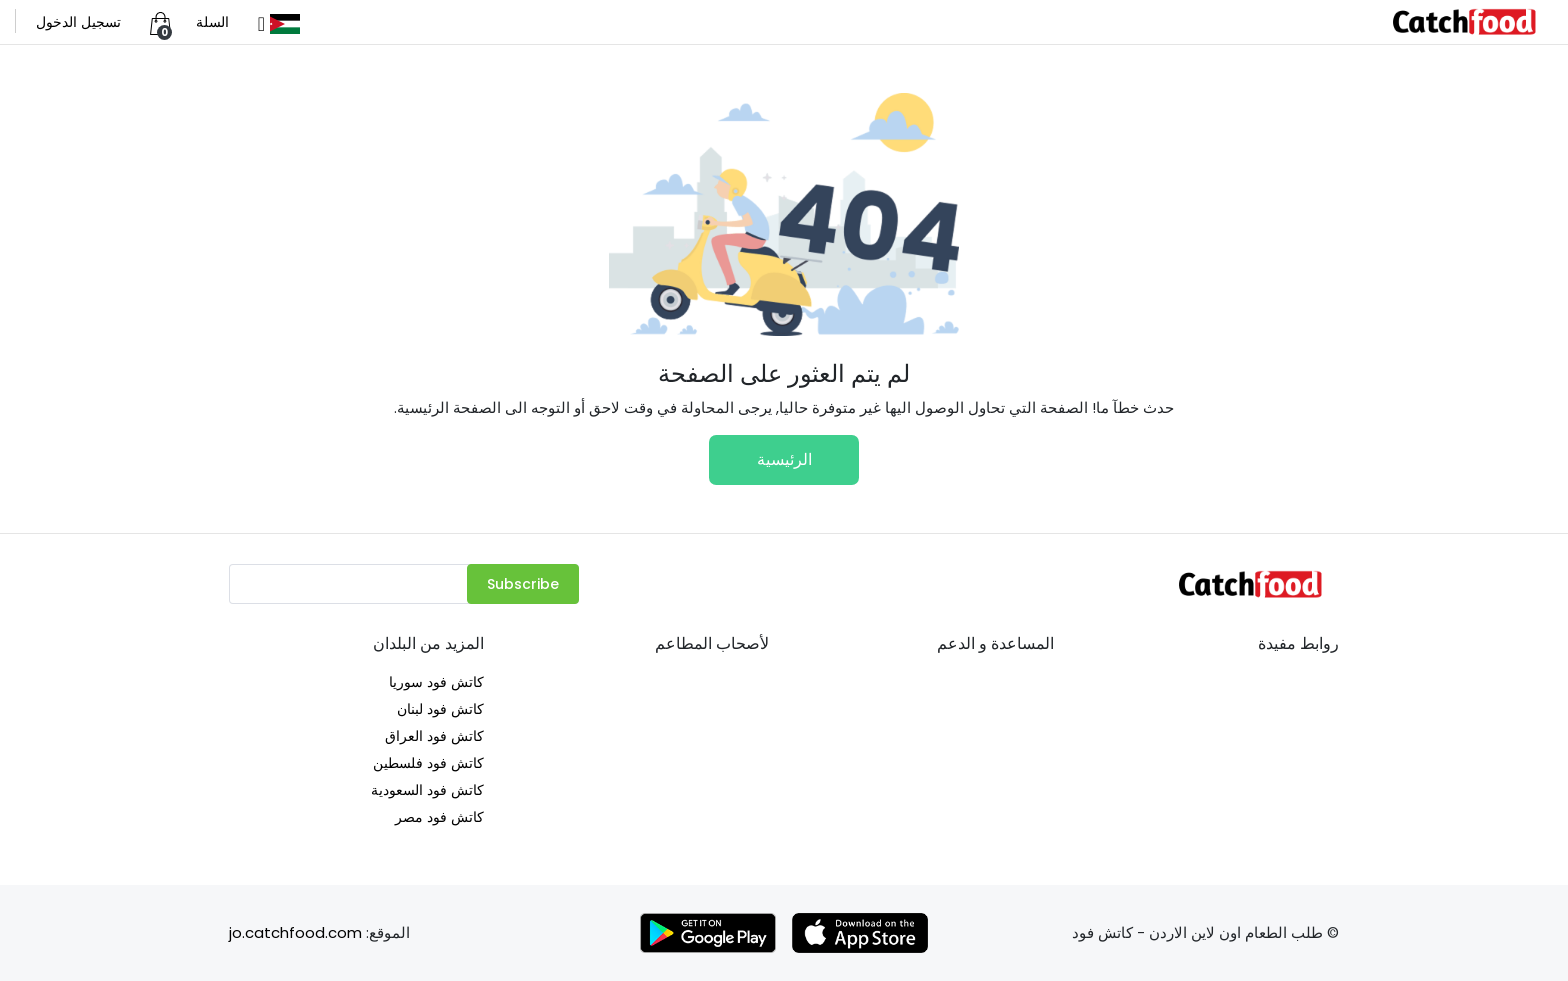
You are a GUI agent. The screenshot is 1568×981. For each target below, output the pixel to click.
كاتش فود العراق (434, 736)
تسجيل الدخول (78, 22)
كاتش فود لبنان (440, 709)
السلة (212, 22)
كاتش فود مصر (439, 817)
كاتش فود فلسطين (428, 763)
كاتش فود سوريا (436, 682)
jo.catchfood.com (295, 932)
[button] (276, 22)
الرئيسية (784, 459)
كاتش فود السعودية (427, 790)
